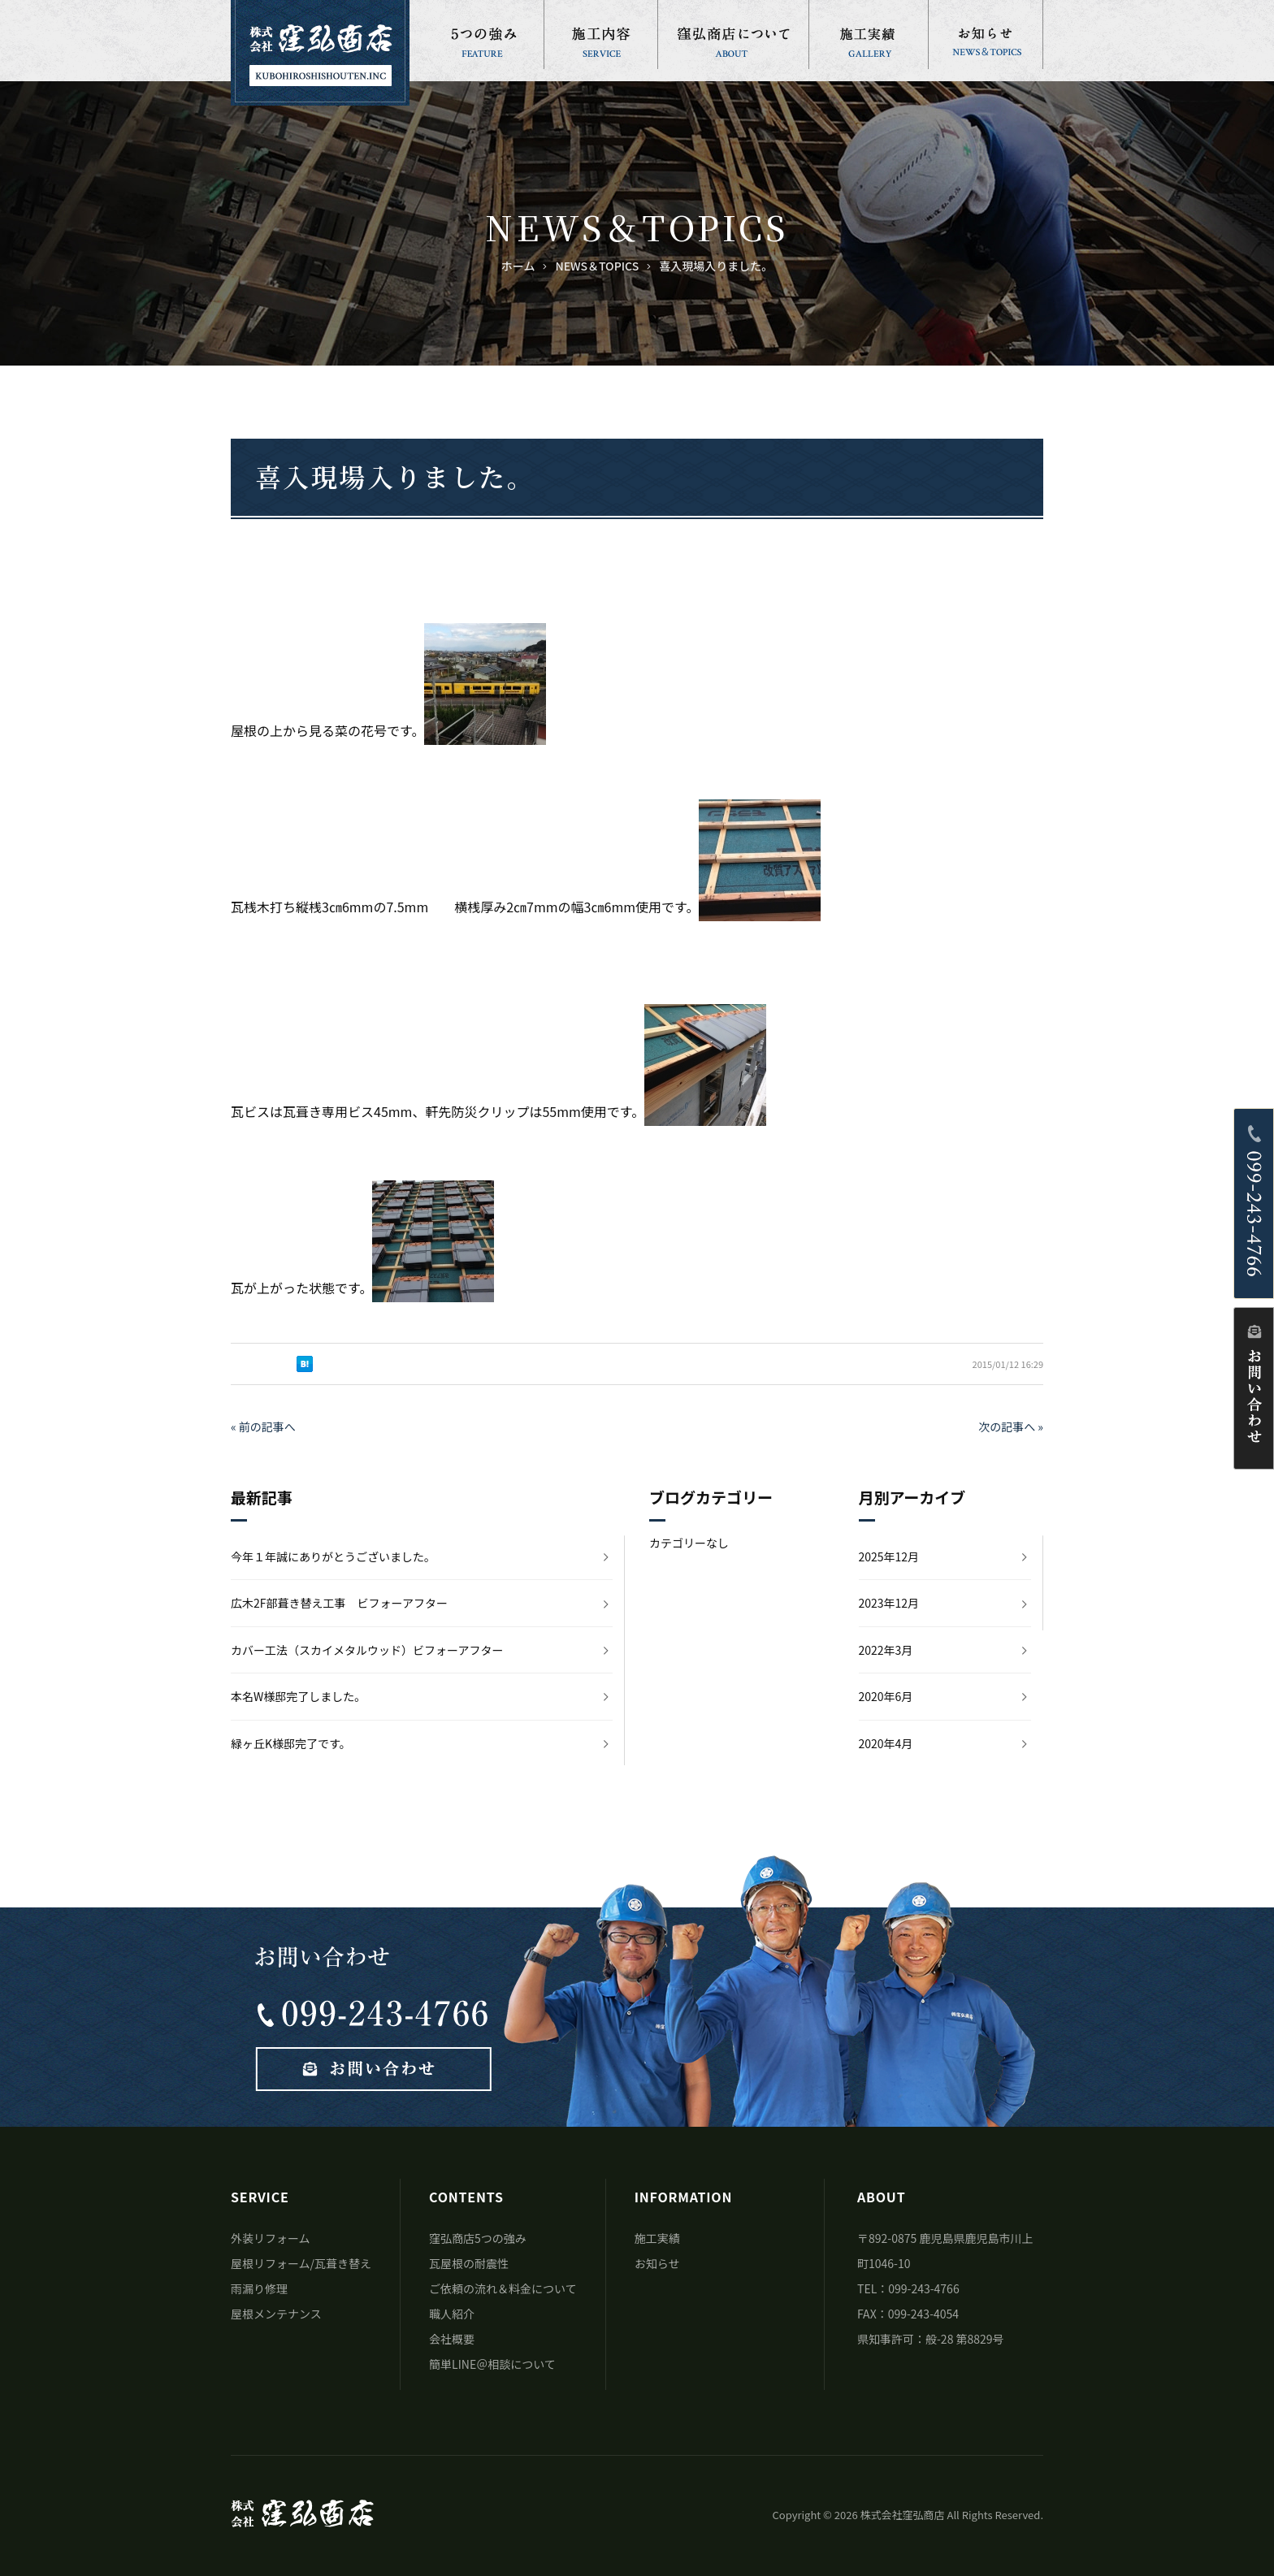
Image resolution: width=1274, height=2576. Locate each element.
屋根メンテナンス (276, 2313)
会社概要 (451, 2339)
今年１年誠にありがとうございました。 (333, 1556)
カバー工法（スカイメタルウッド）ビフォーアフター (367, 1650)
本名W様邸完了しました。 (298, 1696)
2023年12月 (889, 1603)
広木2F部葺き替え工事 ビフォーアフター (339, 1603)
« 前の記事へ (263, 1426)
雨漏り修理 (259, 2288)
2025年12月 (889, 1556)
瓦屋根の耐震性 (469, 2263)
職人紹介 (451, 2313)
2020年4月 (886, 1743)
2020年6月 (886, 1696)
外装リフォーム (270, 2238)
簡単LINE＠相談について (492, 2364)
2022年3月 (886, 1650)
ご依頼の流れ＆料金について (503, 2288)
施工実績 (657, 2238)
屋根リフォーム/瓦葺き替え (301, 2263)
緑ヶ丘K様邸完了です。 (291, 1743)
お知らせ (657, 2263)
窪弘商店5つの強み (477, 2238)
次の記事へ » (1010, 1426)
